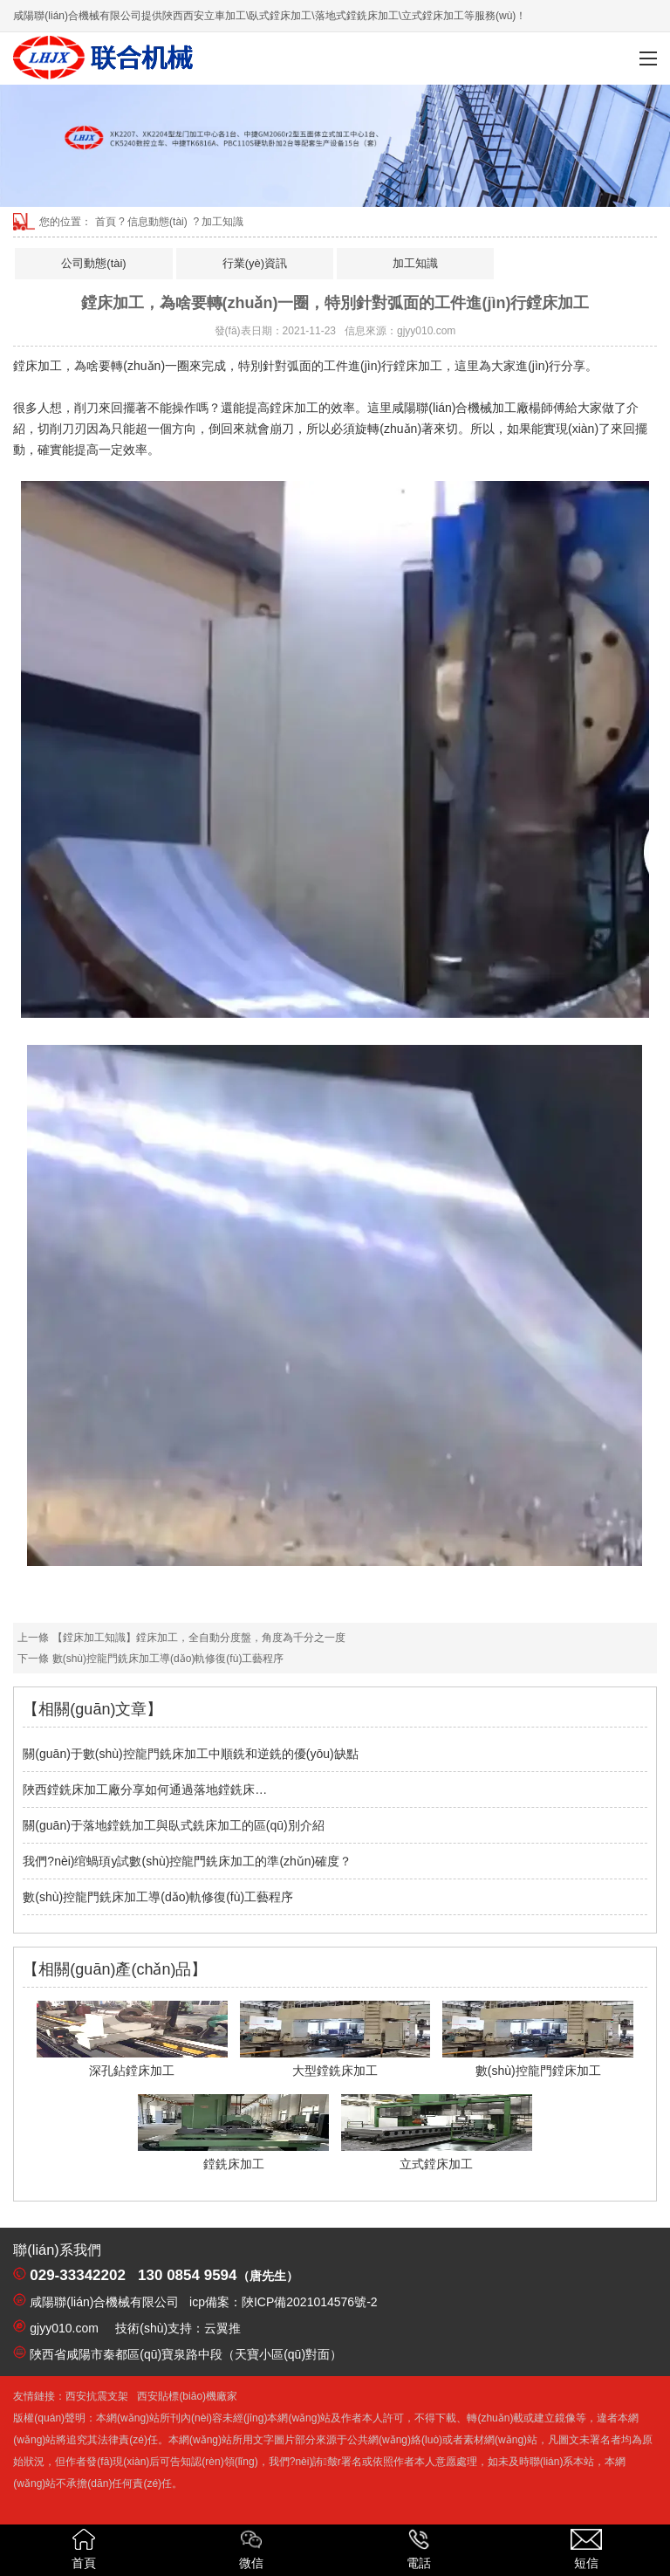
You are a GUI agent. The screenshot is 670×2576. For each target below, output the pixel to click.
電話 (419, 2549)
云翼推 (222, 2328)
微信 (251, 2549)
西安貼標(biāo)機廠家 (187, 2396)
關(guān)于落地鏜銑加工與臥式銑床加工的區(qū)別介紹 (173, 1825)
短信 (586, 2549)
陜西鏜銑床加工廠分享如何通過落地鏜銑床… (145, 1789)
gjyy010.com (426, 331)
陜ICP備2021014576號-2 (310, 2302)
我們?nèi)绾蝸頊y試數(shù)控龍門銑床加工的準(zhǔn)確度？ (187, 1861)
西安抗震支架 (96, 2396)
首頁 (105, 222)
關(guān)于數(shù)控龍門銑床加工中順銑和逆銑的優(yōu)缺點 (190, 1754)
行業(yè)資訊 (254, 263)
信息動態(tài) (157, 222)
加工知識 (415, 263)
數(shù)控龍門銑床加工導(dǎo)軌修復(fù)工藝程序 (166, 1658)
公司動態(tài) (93, 263)
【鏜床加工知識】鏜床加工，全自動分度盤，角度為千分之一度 (197, 1637)
